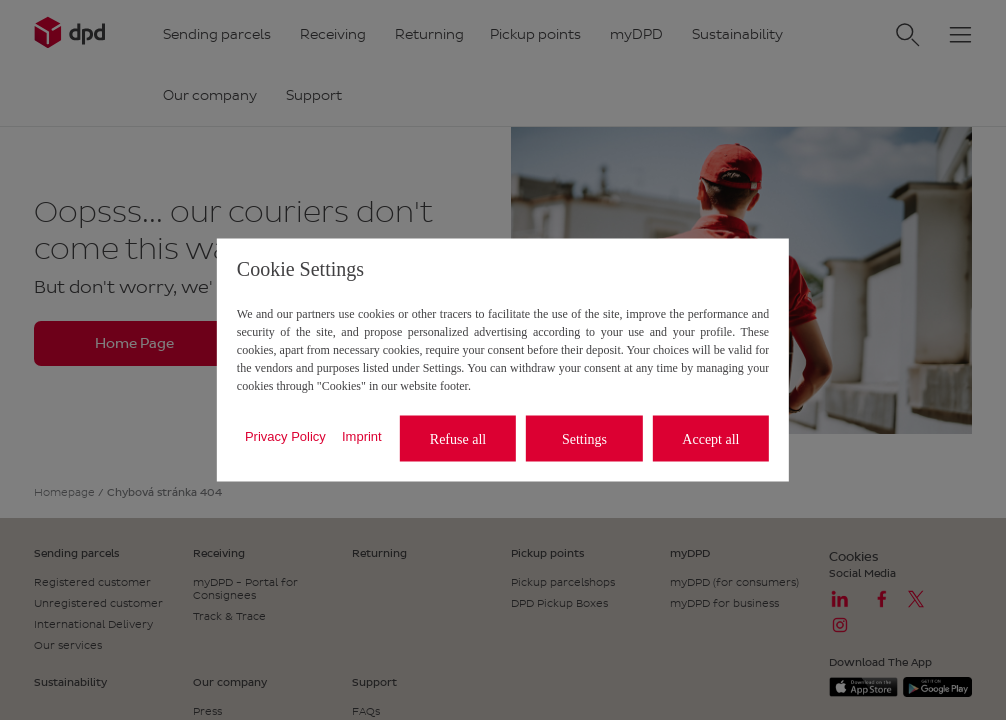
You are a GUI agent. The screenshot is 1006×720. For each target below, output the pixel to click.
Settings (584, 438)
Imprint (362, 435)
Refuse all (458, 438)
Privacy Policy (285, 435)
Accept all (710, 438)
